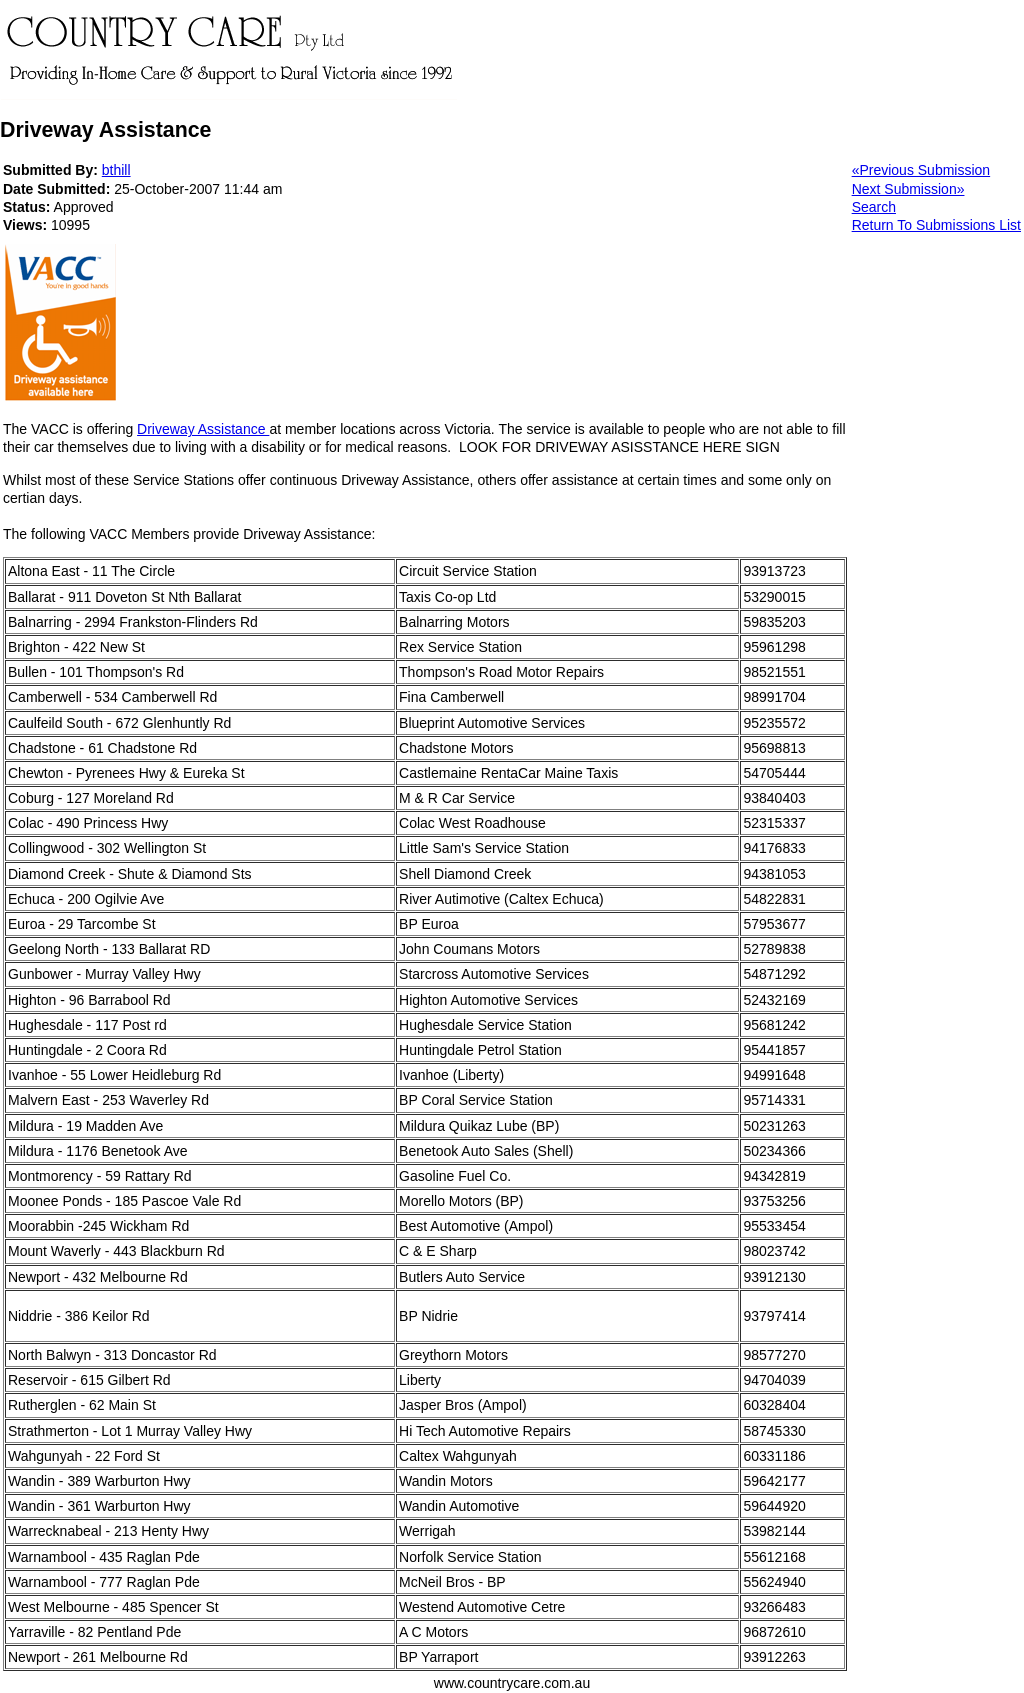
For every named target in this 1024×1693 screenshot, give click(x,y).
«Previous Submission (921, 170)
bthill (116, 170)
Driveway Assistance (203, 429)
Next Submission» (908, 189)
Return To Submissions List (936, 225)
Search (874, 207)
